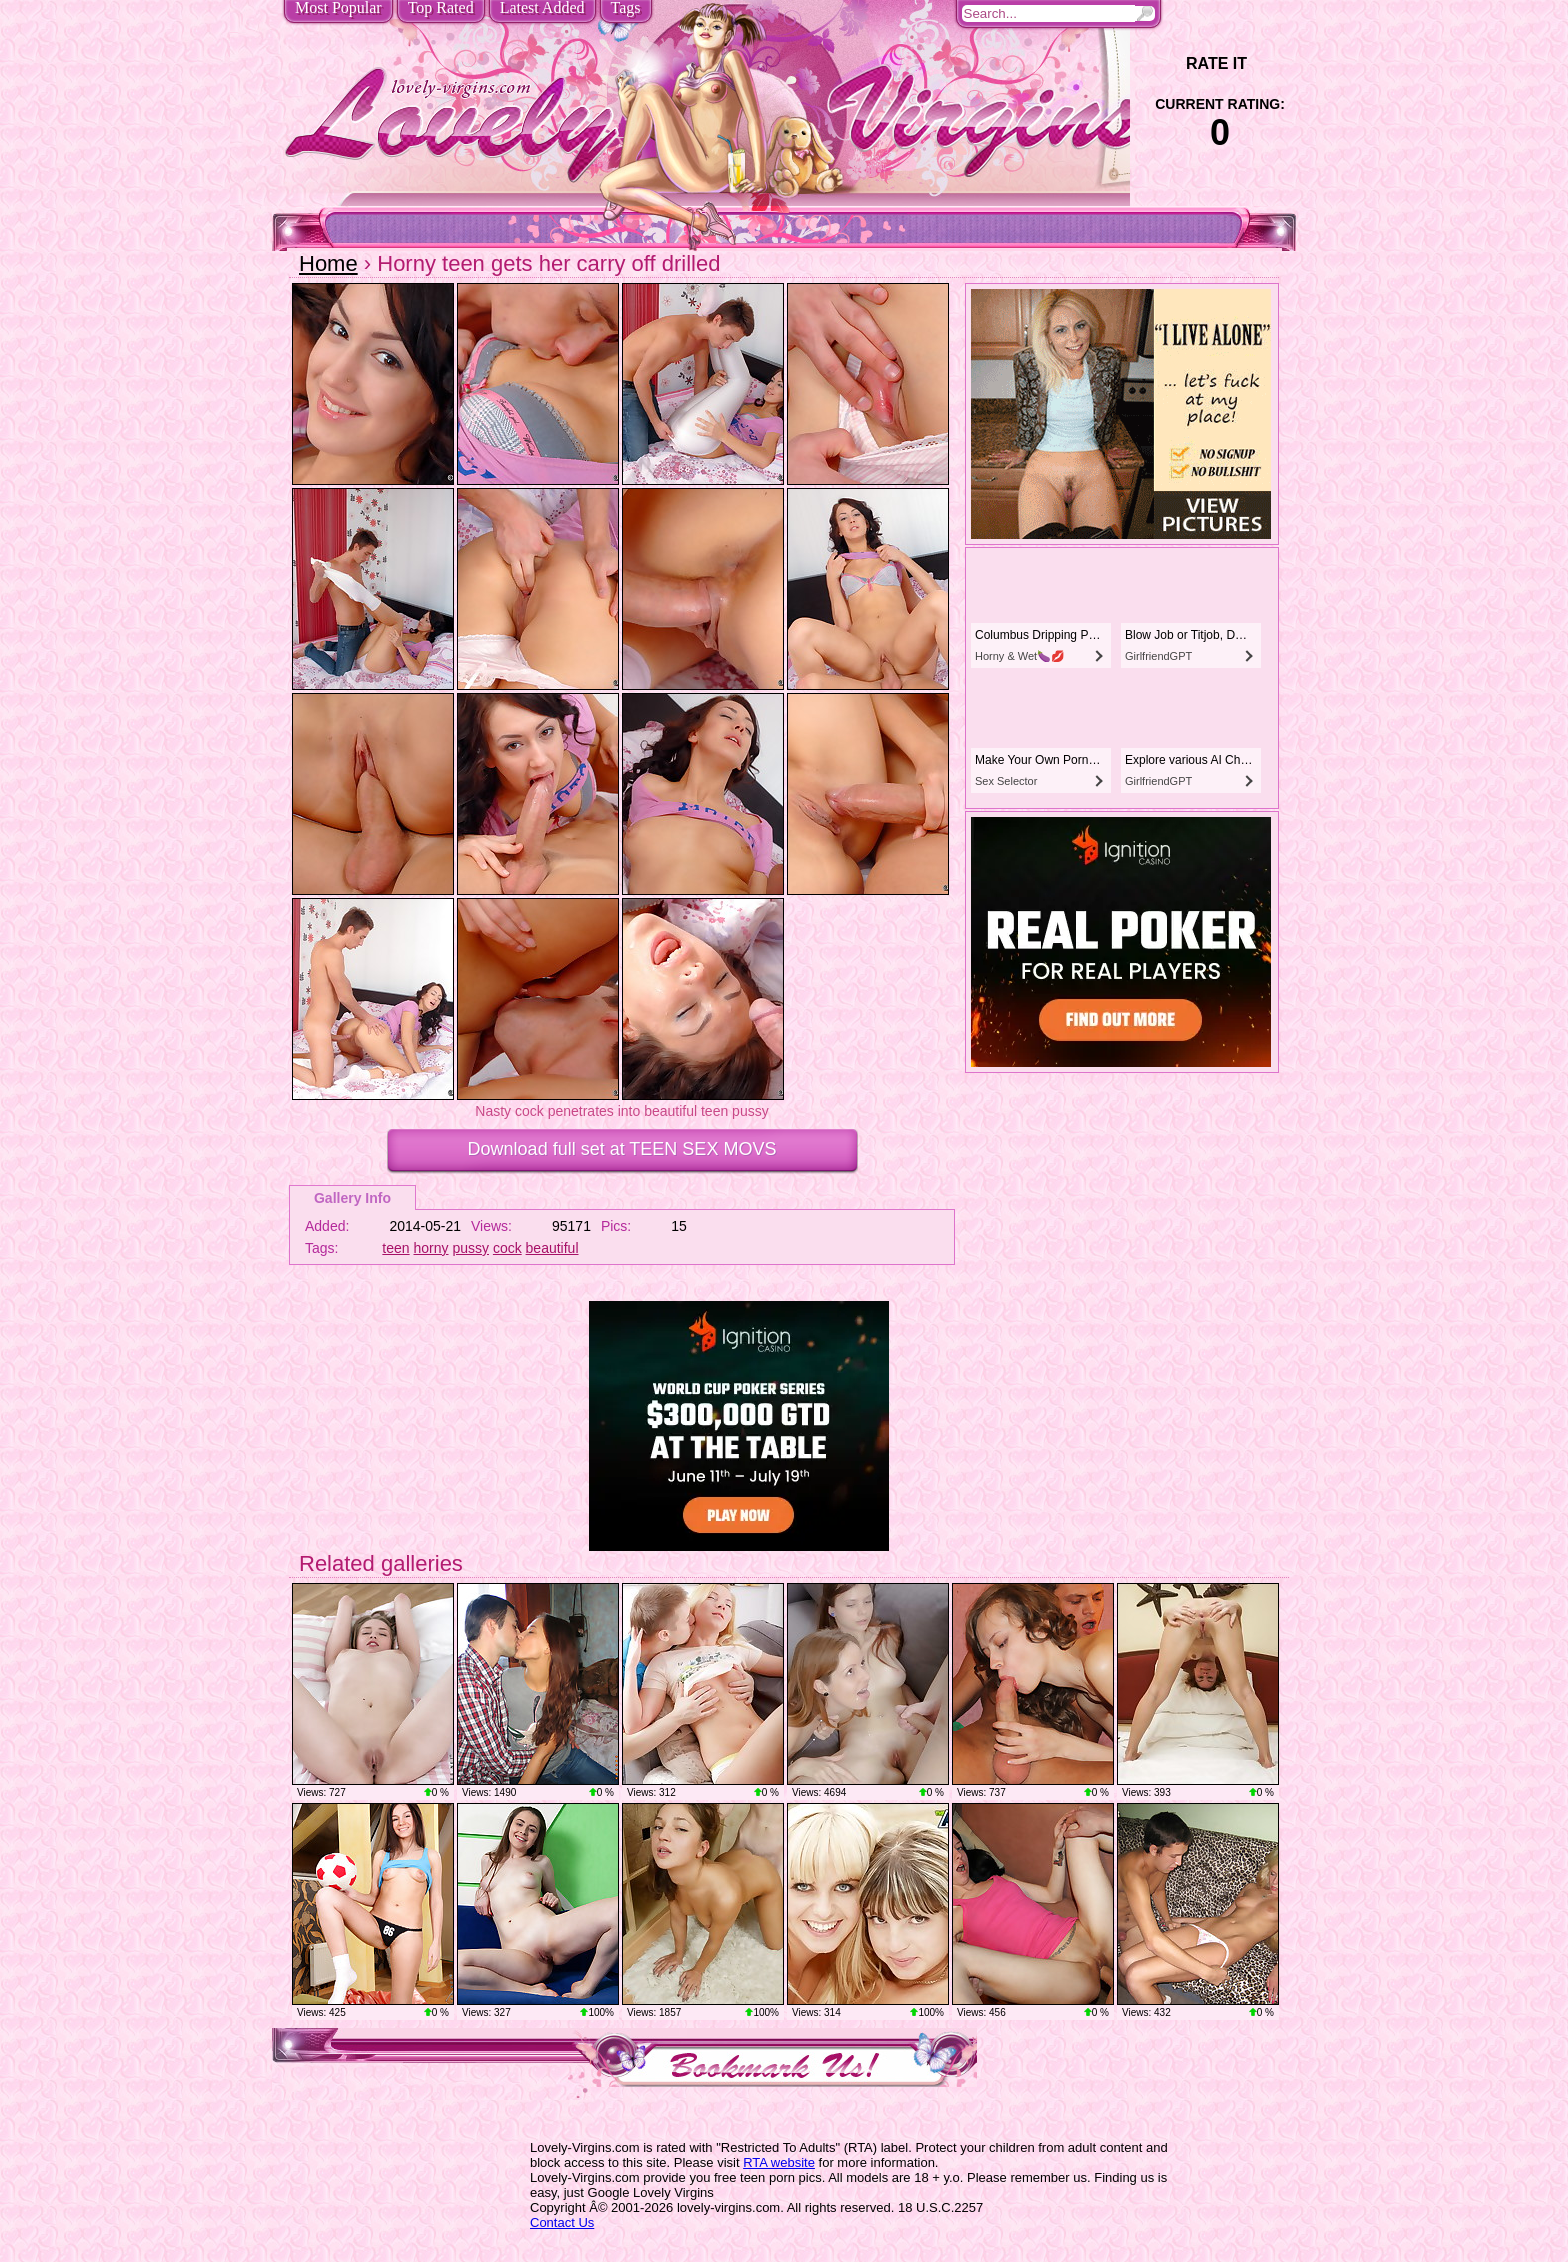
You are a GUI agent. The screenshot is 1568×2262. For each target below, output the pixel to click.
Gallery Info (352, 1198)
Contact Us (562, 2222)
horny (431, 1248)
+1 (1275, 63)
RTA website (779, 2162)
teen (395, 1248)
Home (328, 263)
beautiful (552, 1248)
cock (507, 1248)
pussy (470, 1248)
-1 (1164, 63)
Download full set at (622, 1149)
